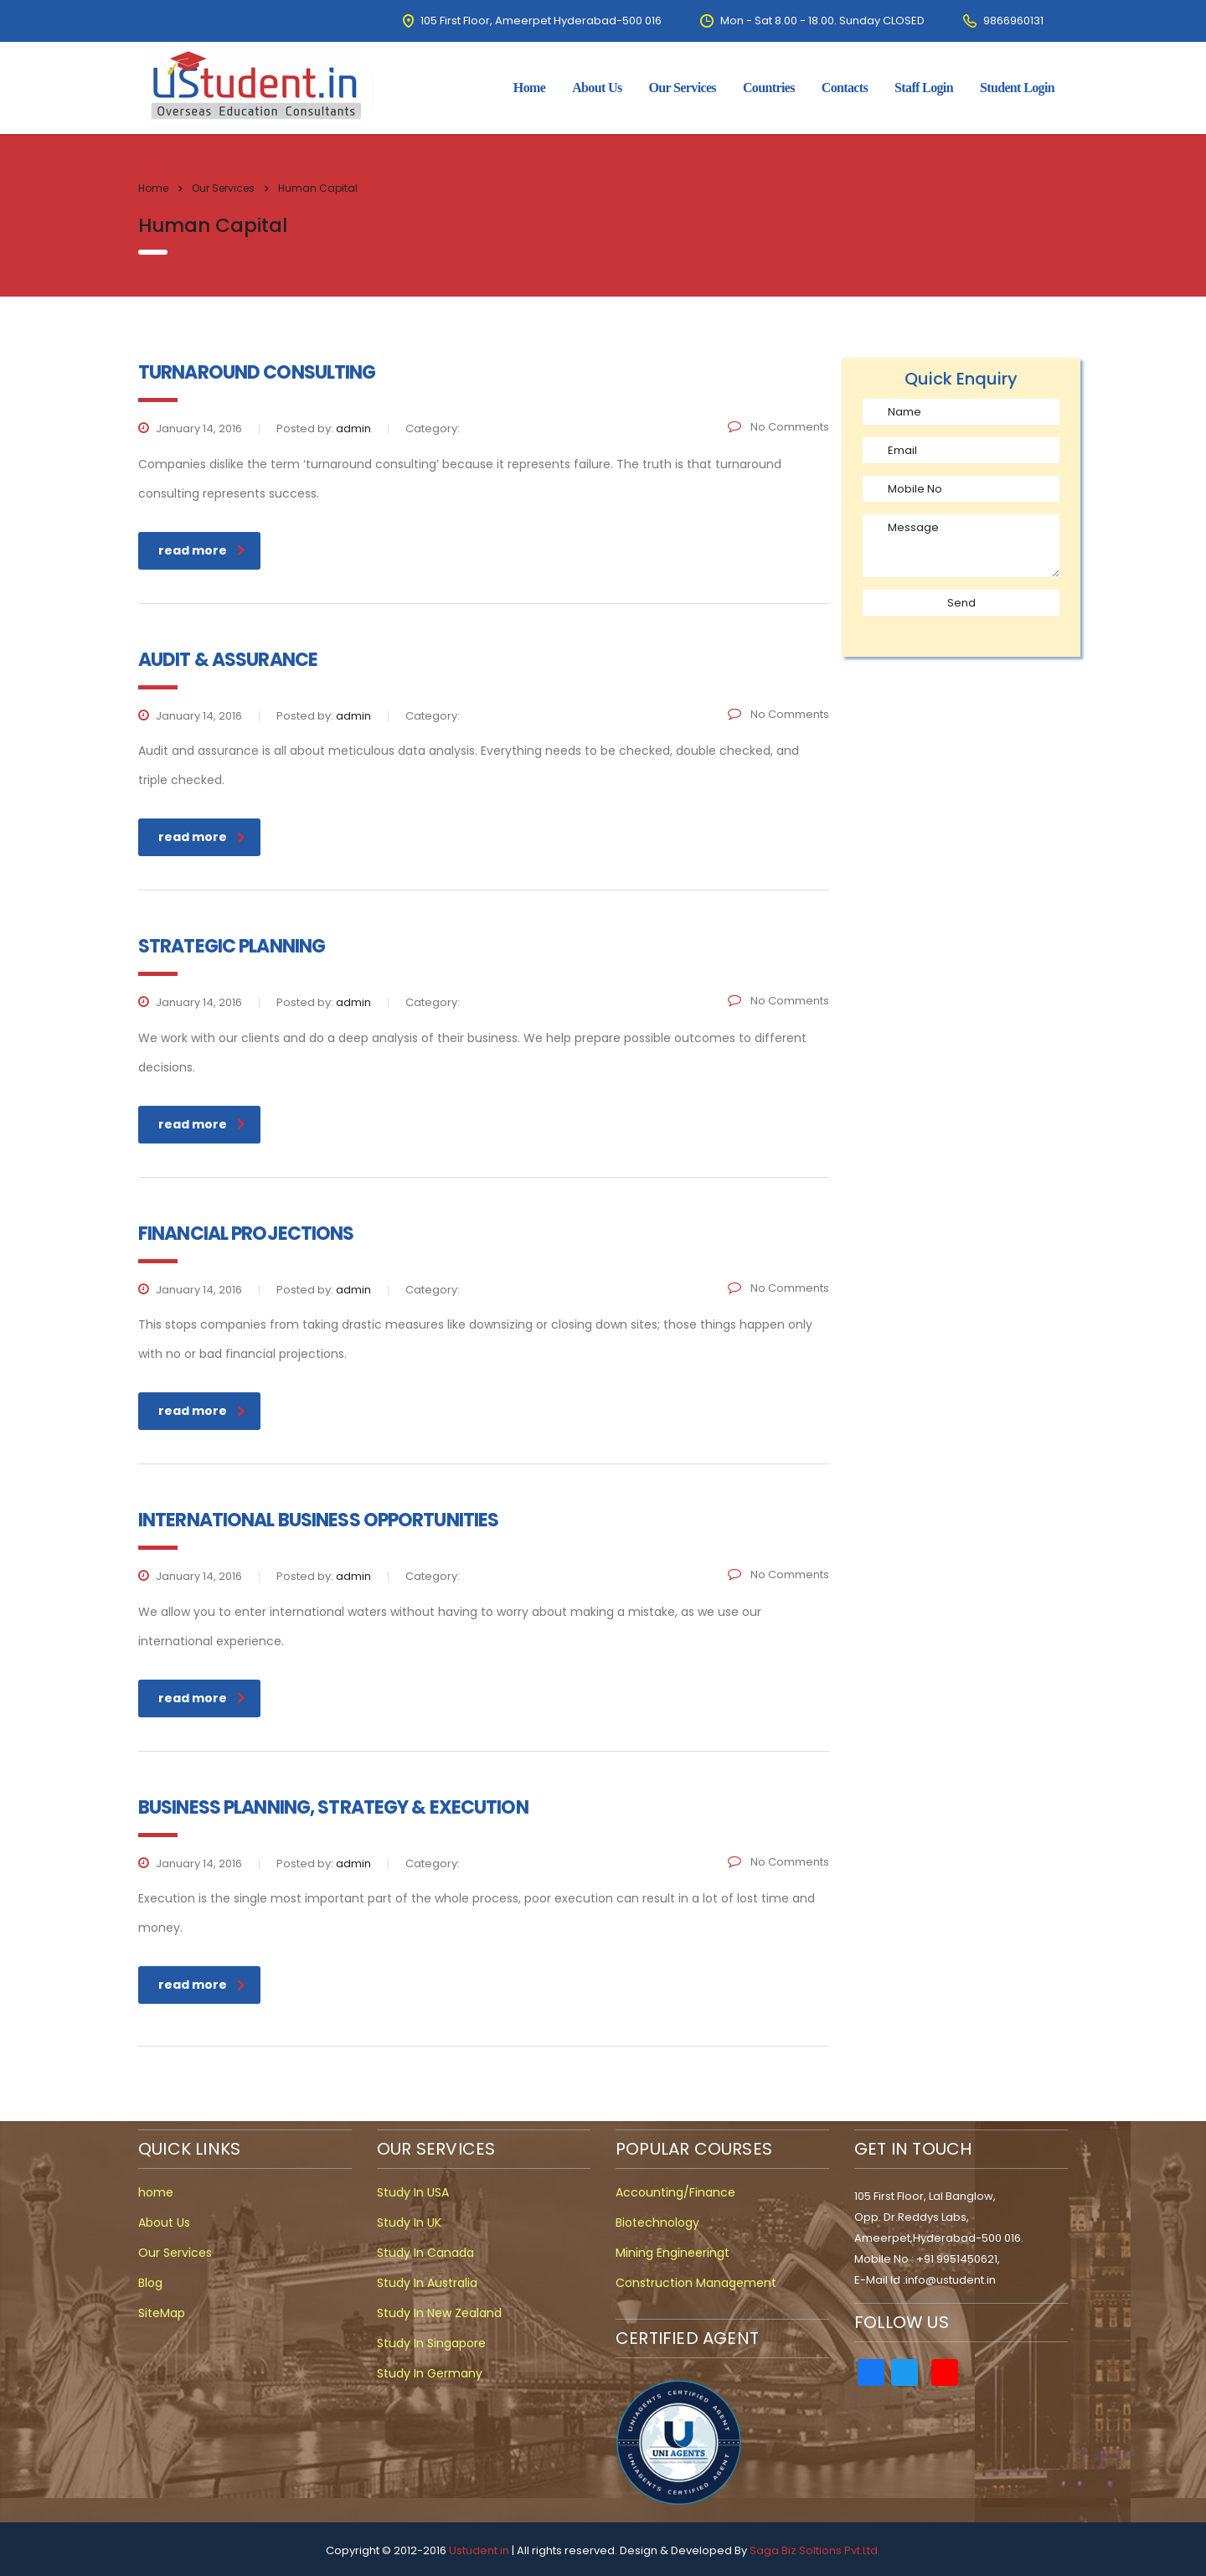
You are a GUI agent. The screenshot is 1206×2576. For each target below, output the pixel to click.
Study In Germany (429, 2373)
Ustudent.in (479, 2550)
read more (201, 550)
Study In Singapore (431, 2343)
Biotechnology (657, 2222)
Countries (769, 87)
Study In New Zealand (439, 2313)
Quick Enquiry (961, 378)
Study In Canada (425, 2252)
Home (153, 188)
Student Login (1017, 87)
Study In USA (413, 2192)
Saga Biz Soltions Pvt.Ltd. (815, 2550)
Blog (150, 2282)
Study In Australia (427, 2282)
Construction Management (696, 2282)
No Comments (778, 427)
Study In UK (409, 2222)
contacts (845, 87)
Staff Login (923, 87)
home (529, 87)
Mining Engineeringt (672, 2252)
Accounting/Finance (675, 2192)
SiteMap (161, 2313)
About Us (164, 2222)
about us (596, 87)
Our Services (682, 87)
